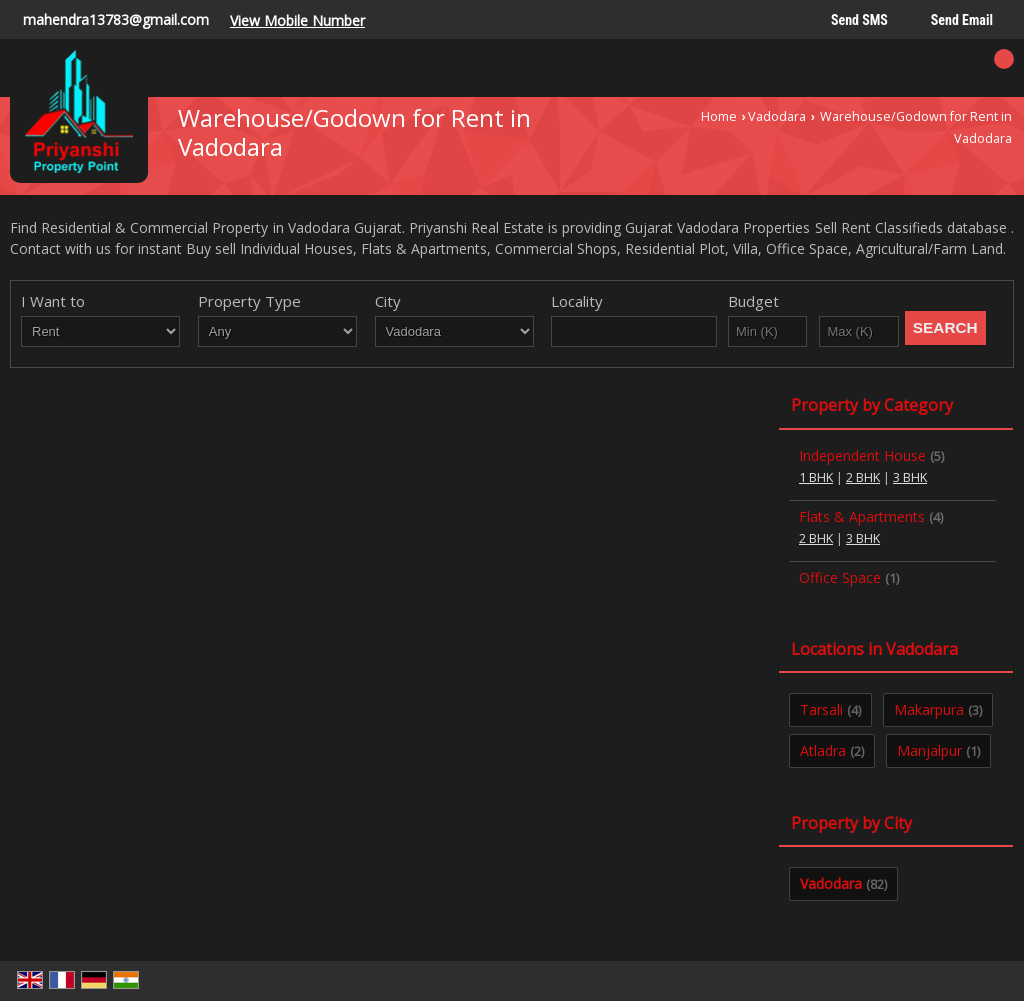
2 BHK (863, 477)
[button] (297, 20)
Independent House (862, 455)
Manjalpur (929, 750)
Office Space (840, 577)
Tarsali (821, 709)
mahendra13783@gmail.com (116, 19)
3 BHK (910, 477)
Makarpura (929, 709)
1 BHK (816, 477)
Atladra (823, 750)
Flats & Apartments (862, 516)
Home (719, 116)
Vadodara (777, 116)
